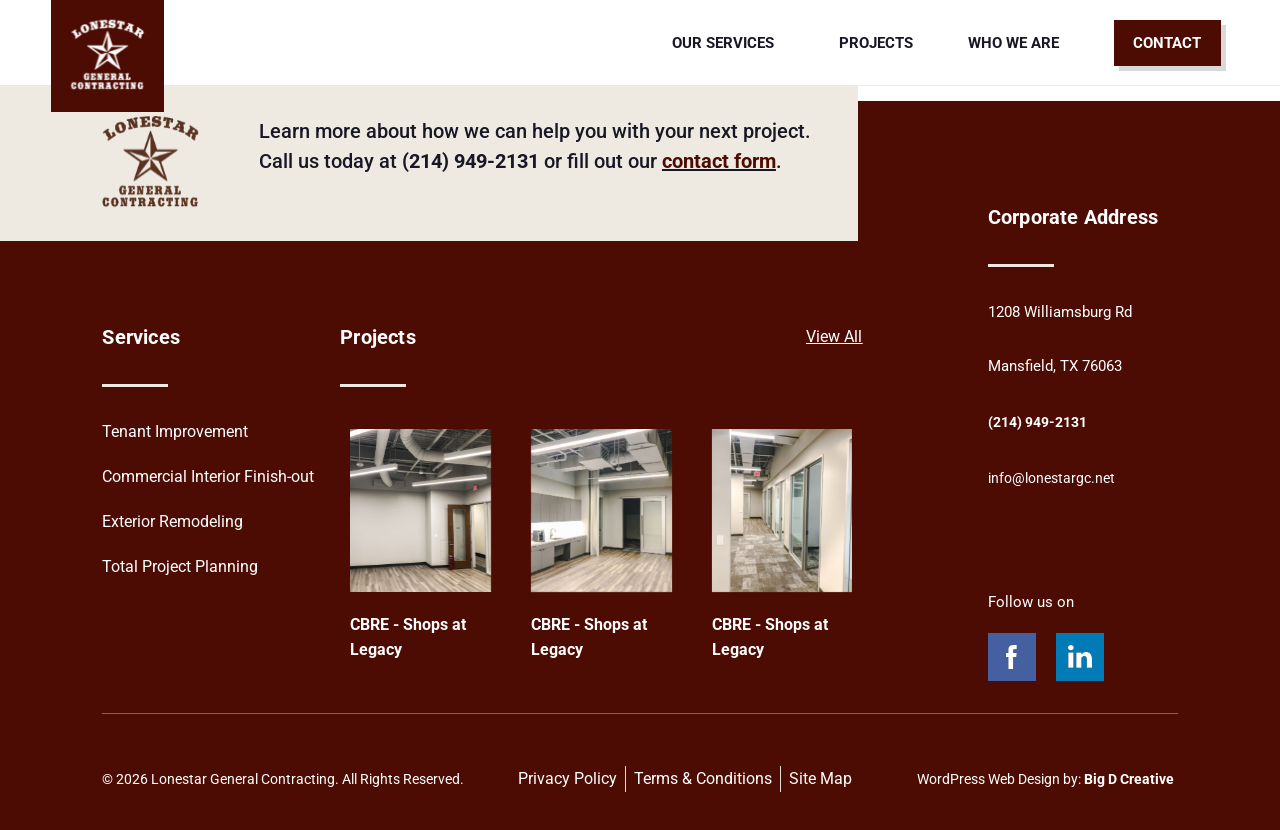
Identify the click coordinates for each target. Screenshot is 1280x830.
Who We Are (1013, 43)
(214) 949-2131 (1043, 422)
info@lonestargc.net (1055, 478)
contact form (719, 161)
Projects (876, 43)
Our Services (728, 43)
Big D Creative (1129, 779)
